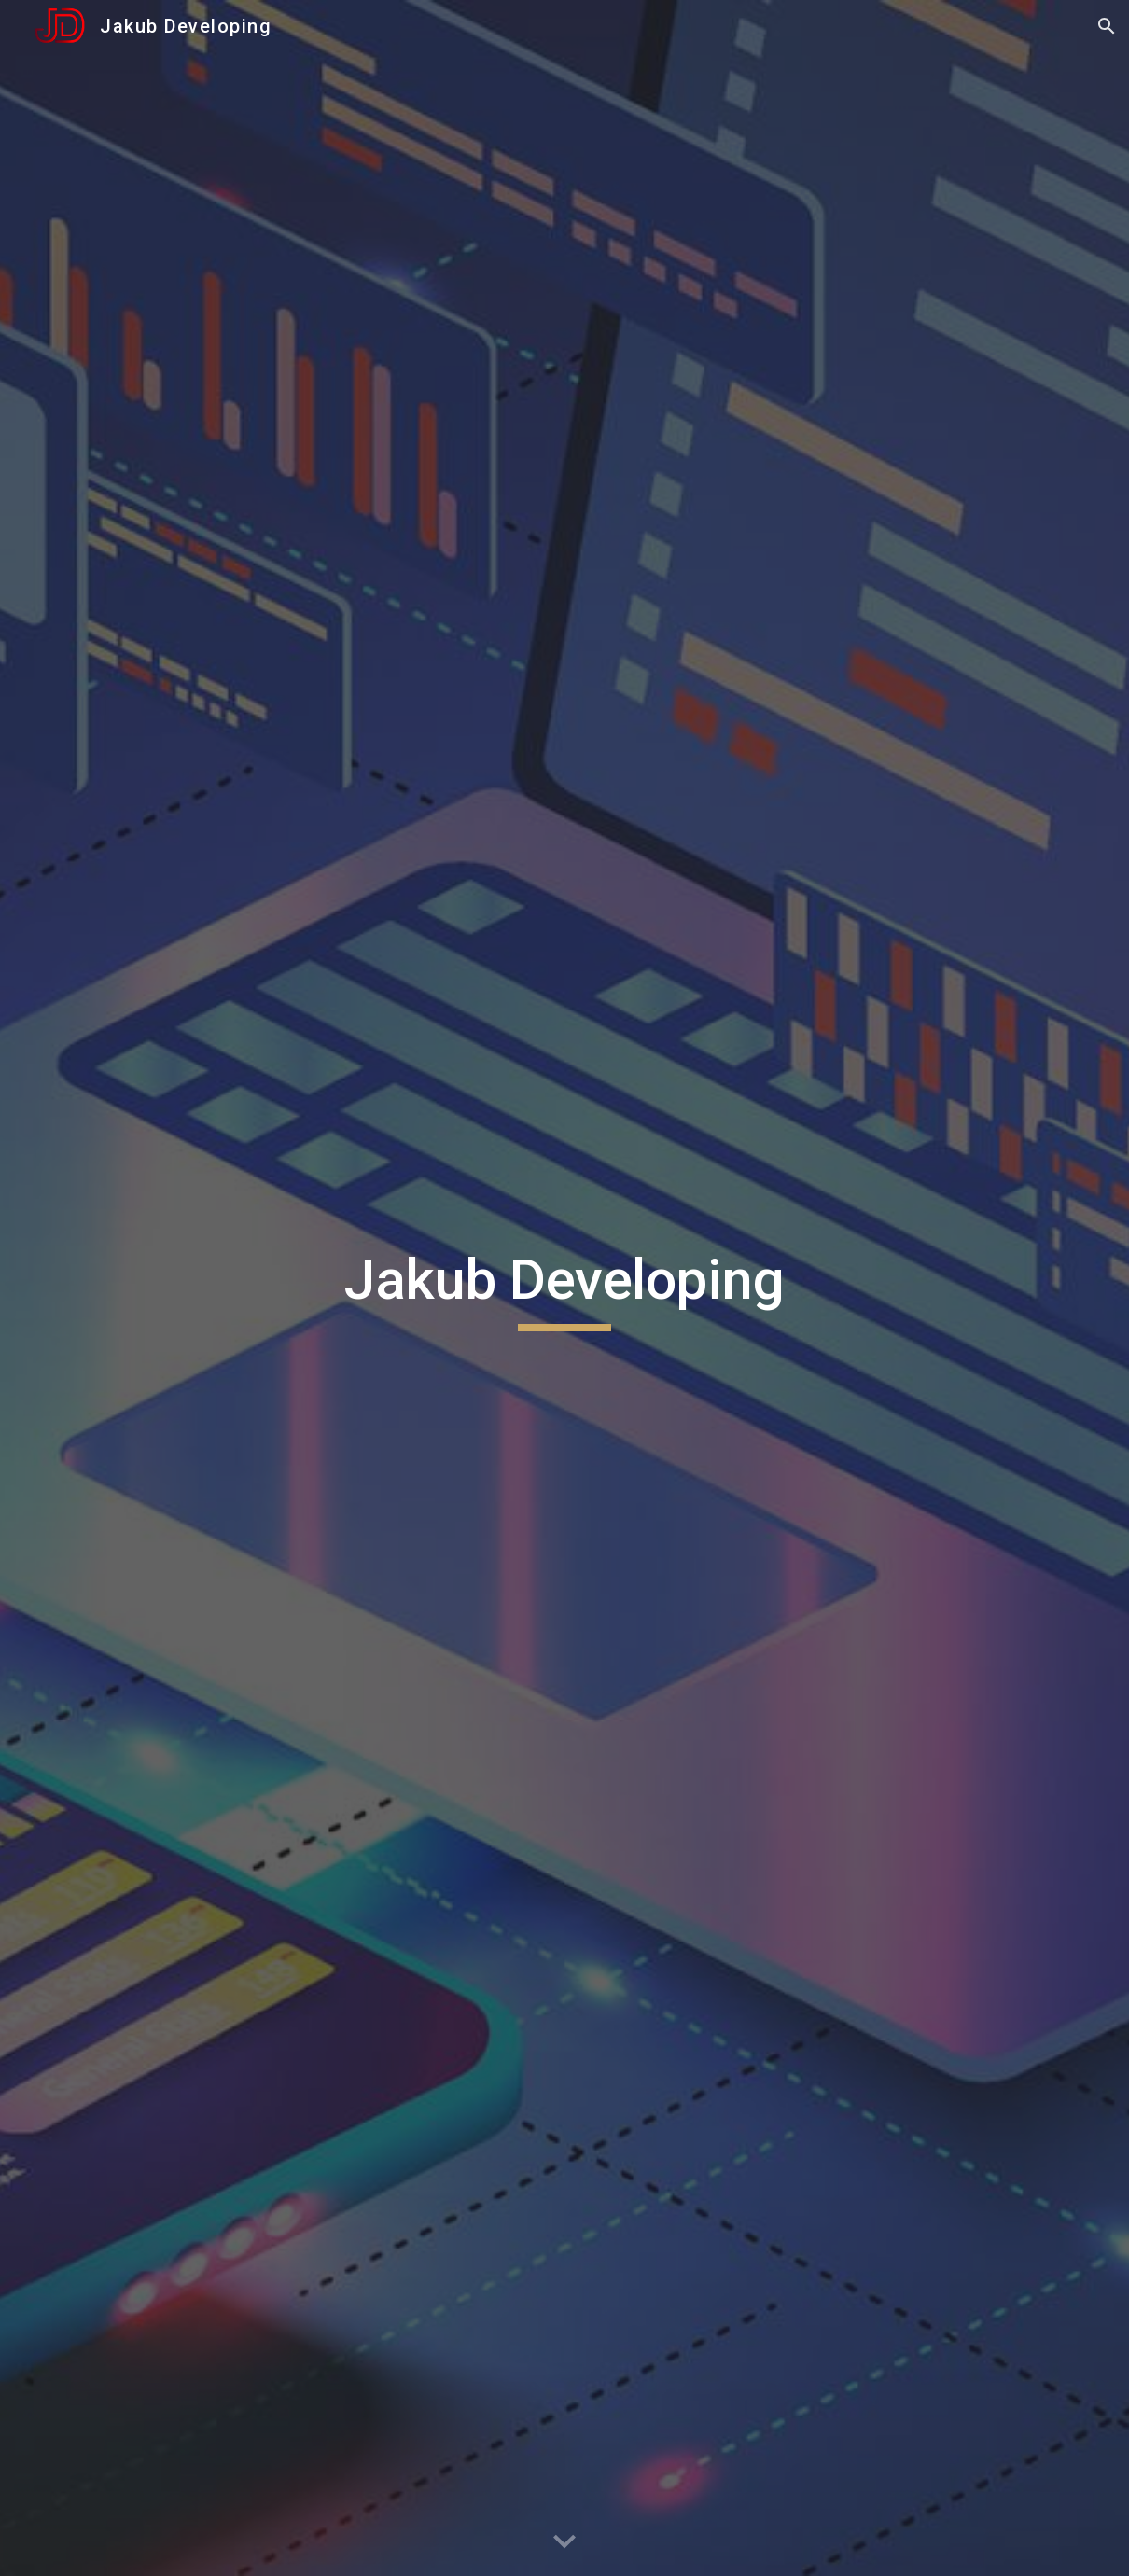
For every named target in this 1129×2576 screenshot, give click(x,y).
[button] (1106, 26)
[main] (565, 1288)
